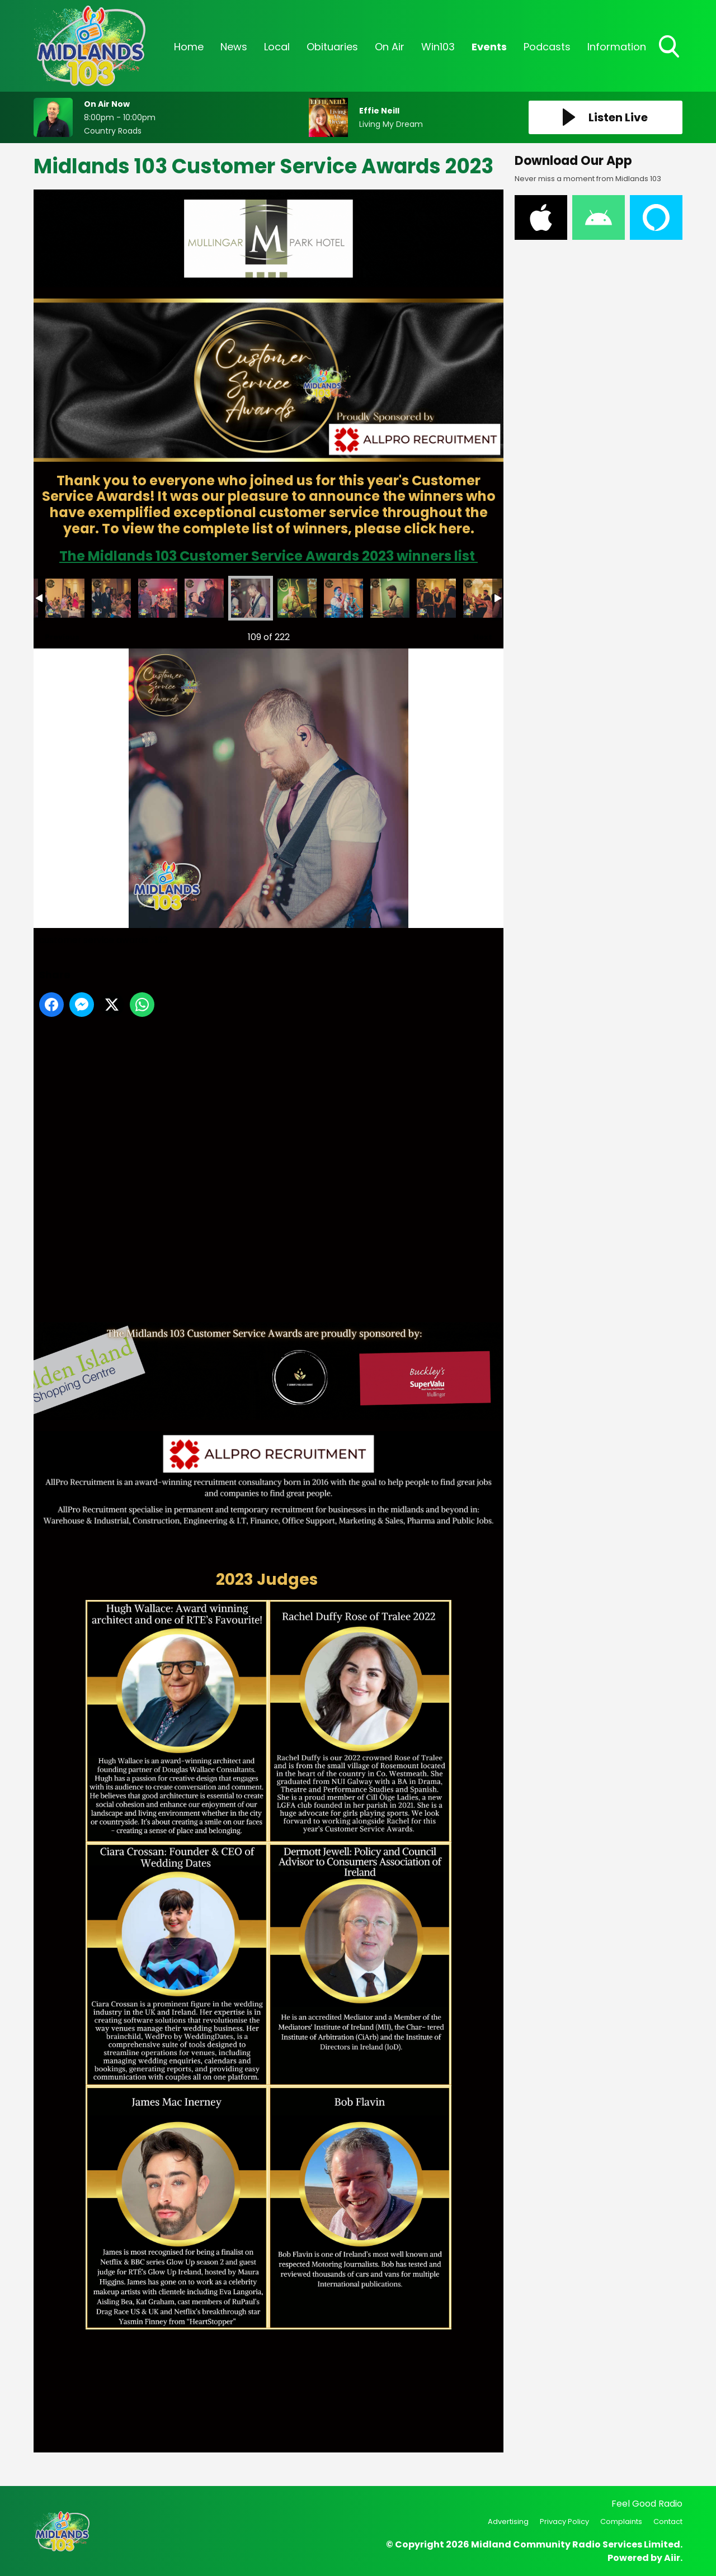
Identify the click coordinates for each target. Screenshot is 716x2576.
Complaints (621, 2521)
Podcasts (547, 47)
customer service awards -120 (111, 598)
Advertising (508, 2521)
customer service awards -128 (482, 598)
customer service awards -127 (436, 598)
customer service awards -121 (157, 598)
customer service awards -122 (204, 598)
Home (189, 47)
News (233, 47)
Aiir (672, 2557)
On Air (389, 47)
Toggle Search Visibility (670, 47)
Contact (667, 2521)
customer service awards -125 (343, 598)
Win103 (438, 47)
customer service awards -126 (389, 598)
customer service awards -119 (64, 598)
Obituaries (332, 47)
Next (477, 634)
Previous (56, 634)
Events (489, 47)
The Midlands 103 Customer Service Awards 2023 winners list (268, 556)
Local (277, 47)
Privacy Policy (564, 2521)
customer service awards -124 (297, 598)
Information (616, 47)
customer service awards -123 (250, 598)
